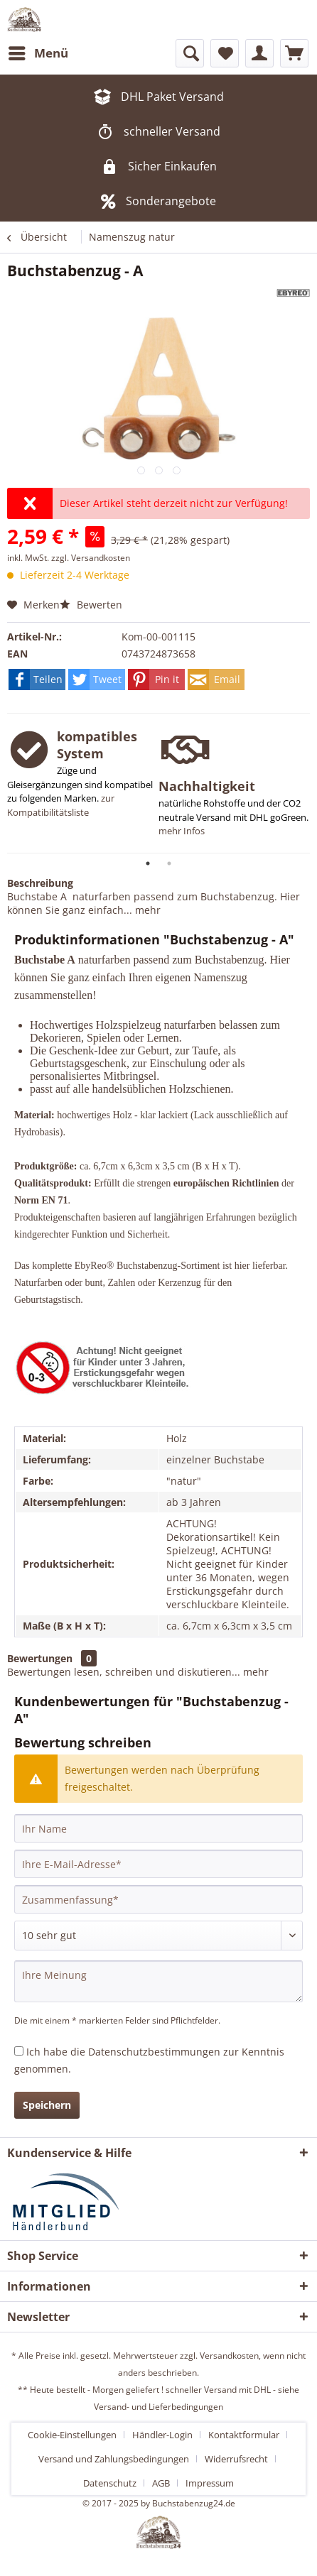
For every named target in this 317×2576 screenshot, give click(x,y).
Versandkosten (229, 2355)
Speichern (47, 2105)
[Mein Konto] (259, 53)
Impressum (210, 2483)
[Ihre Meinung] (158, 1981)
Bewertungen (39, 1658)
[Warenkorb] (294, 53)
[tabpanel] (82, 781)
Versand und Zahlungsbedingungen (113, 2458)
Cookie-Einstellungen (72, 2434)
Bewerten (91, 604)
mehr (146, 910)
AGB (161, 2483)
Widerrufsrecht (236, 2458)
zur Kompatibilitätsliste (60, 805)
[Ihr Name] (158, 1828)
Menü (38, 51)
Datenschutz (109, 2483)
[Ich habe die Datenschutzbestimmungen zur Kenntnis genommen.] (18, 2051)
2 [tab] (169, 863)
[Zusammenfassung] (158, 1899)
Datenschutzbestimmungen (154, 2051)
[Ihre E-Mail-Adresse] (158, 1864)
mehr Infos (181, 830)
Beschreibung (40, 883)
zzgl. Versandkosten (90, 558)
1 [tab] (148, 863)
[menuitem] (37, 53)
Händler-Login (162, 2434)
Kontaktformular (243, 2434)
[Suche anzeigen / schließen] (190, 53)
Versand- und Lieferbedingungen (158, 2407)
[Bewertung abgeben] (158, 1935)
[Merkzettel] (224, 53)
